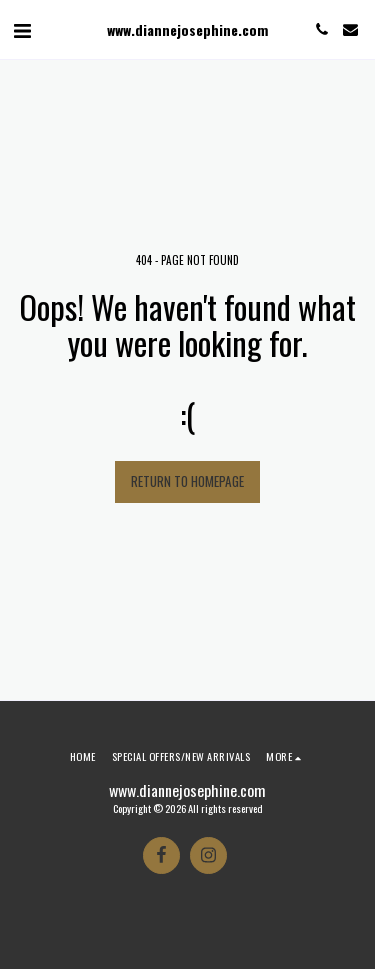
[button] (22, 29)
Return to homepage (187, 481)
